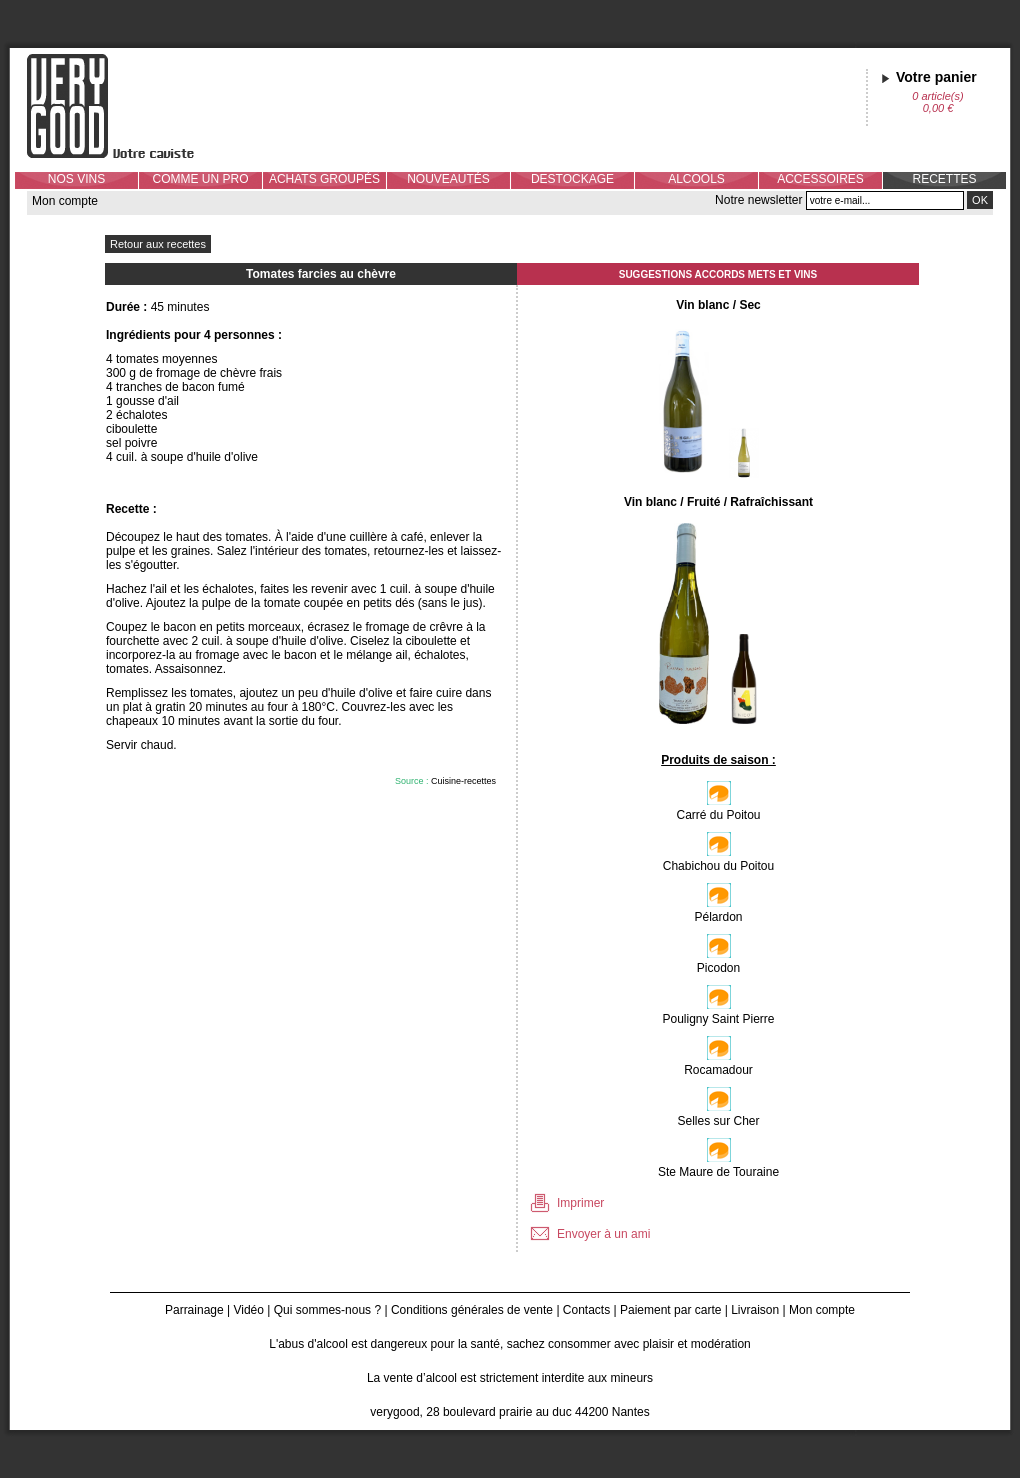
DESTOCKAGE (572, 179)
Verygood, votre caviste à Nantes (126, 106)
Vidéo (248, 1310)
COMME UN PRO (201, 179)
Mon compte (65, 201)
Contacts (586, 1310)
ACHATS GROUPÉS (324, 179)
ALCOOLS (696, 179)
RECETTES (944, 179)
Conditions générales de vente (472, 1310)
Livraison (755, 1310)
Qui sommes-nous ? (327, 1310)
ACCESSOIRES (820, 179)
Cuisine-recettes (463, 781)
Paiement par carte (670, 1310)
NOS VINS (76, 179)
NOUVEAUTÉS (448, 179)
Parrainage (194, 1310)
